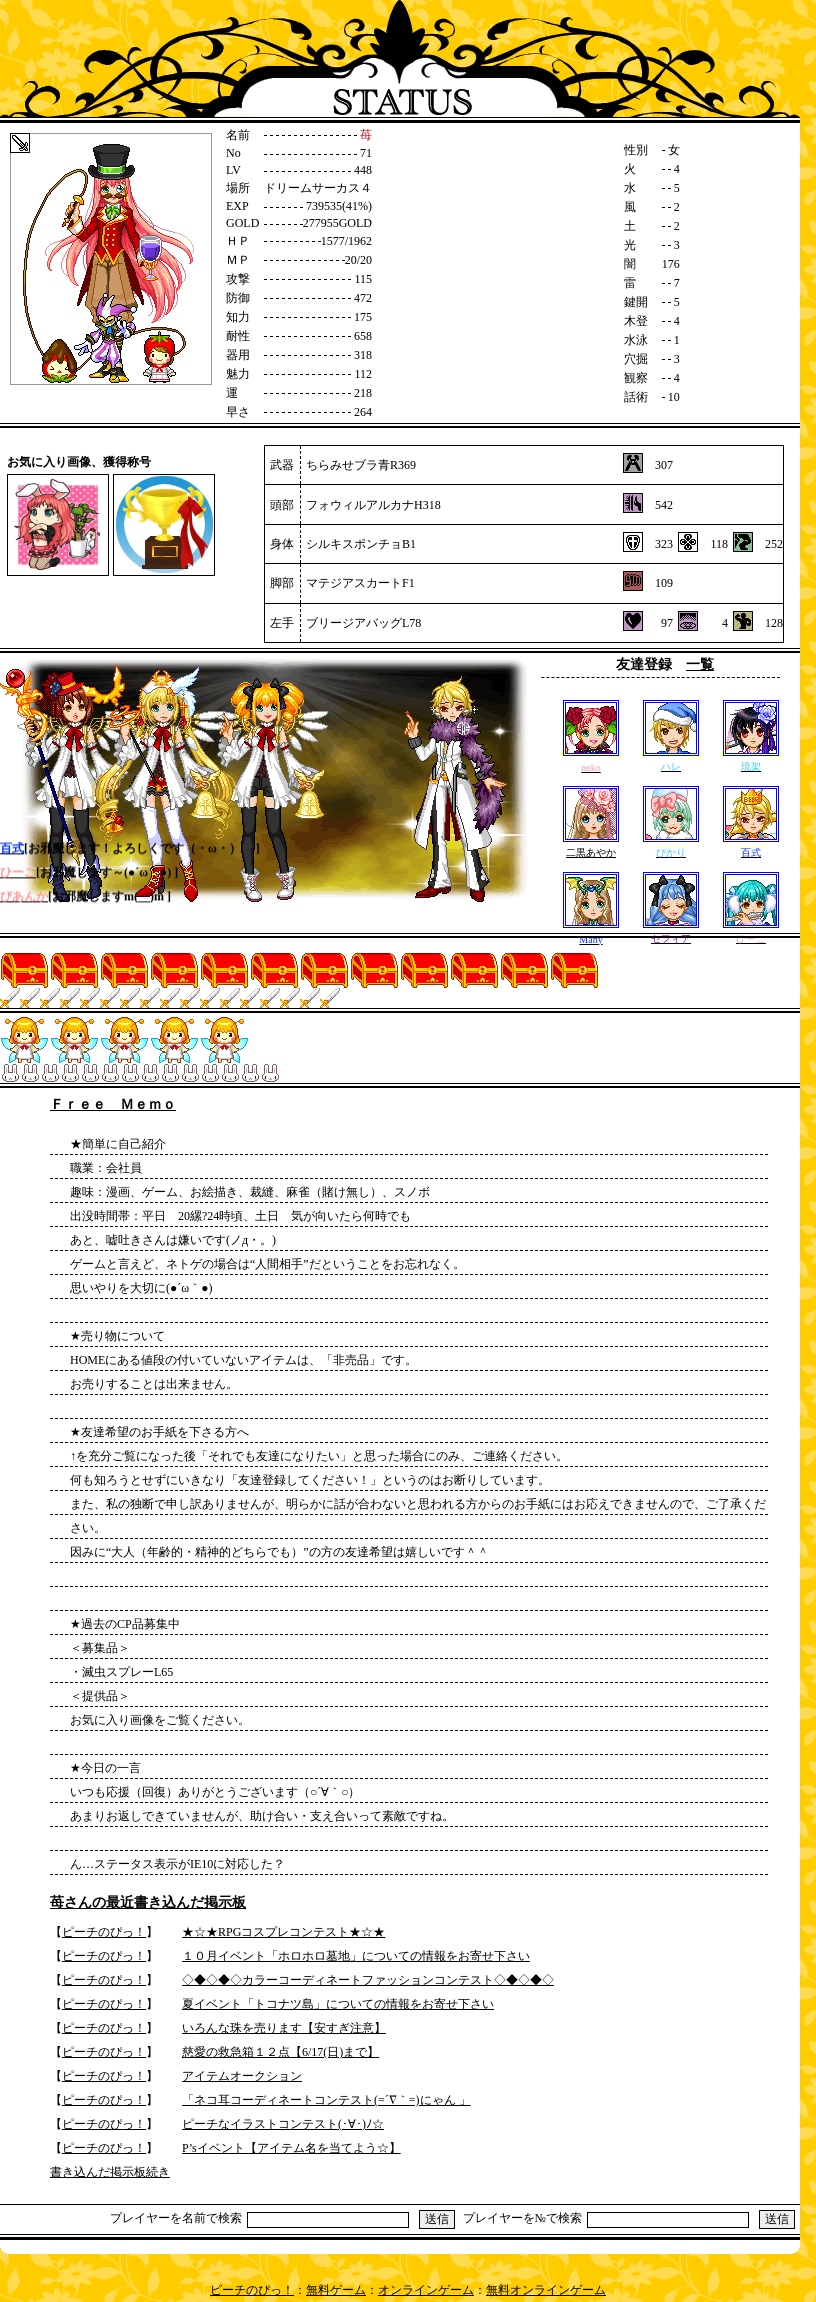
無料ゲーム (336, 2290)
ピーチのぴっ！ (104, 1932)
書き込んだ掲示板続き (110, 2172)
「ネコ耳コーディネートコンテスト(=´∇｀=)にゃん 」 (326, 2100)
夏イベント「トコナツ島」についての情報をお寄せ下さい (338, 2004)
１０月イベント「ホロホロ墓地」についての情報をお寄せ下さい (356, 1956)
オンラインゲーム (426, 2290)
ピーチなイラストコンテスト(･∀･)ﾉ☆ (283, 2124)
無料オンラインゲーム (546, 2290)
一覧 (700, 664)
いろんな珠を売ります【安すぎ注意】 (284, 2028)
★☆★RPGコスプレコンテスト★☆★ (283, 1932)
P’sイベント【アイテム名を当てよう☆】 (291, 2148)
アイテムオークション (242, 2076)
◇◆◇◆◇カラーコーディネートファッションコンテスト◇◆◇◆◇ (368, 1980)
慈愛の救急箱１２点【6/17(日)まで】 (280, 2052)
